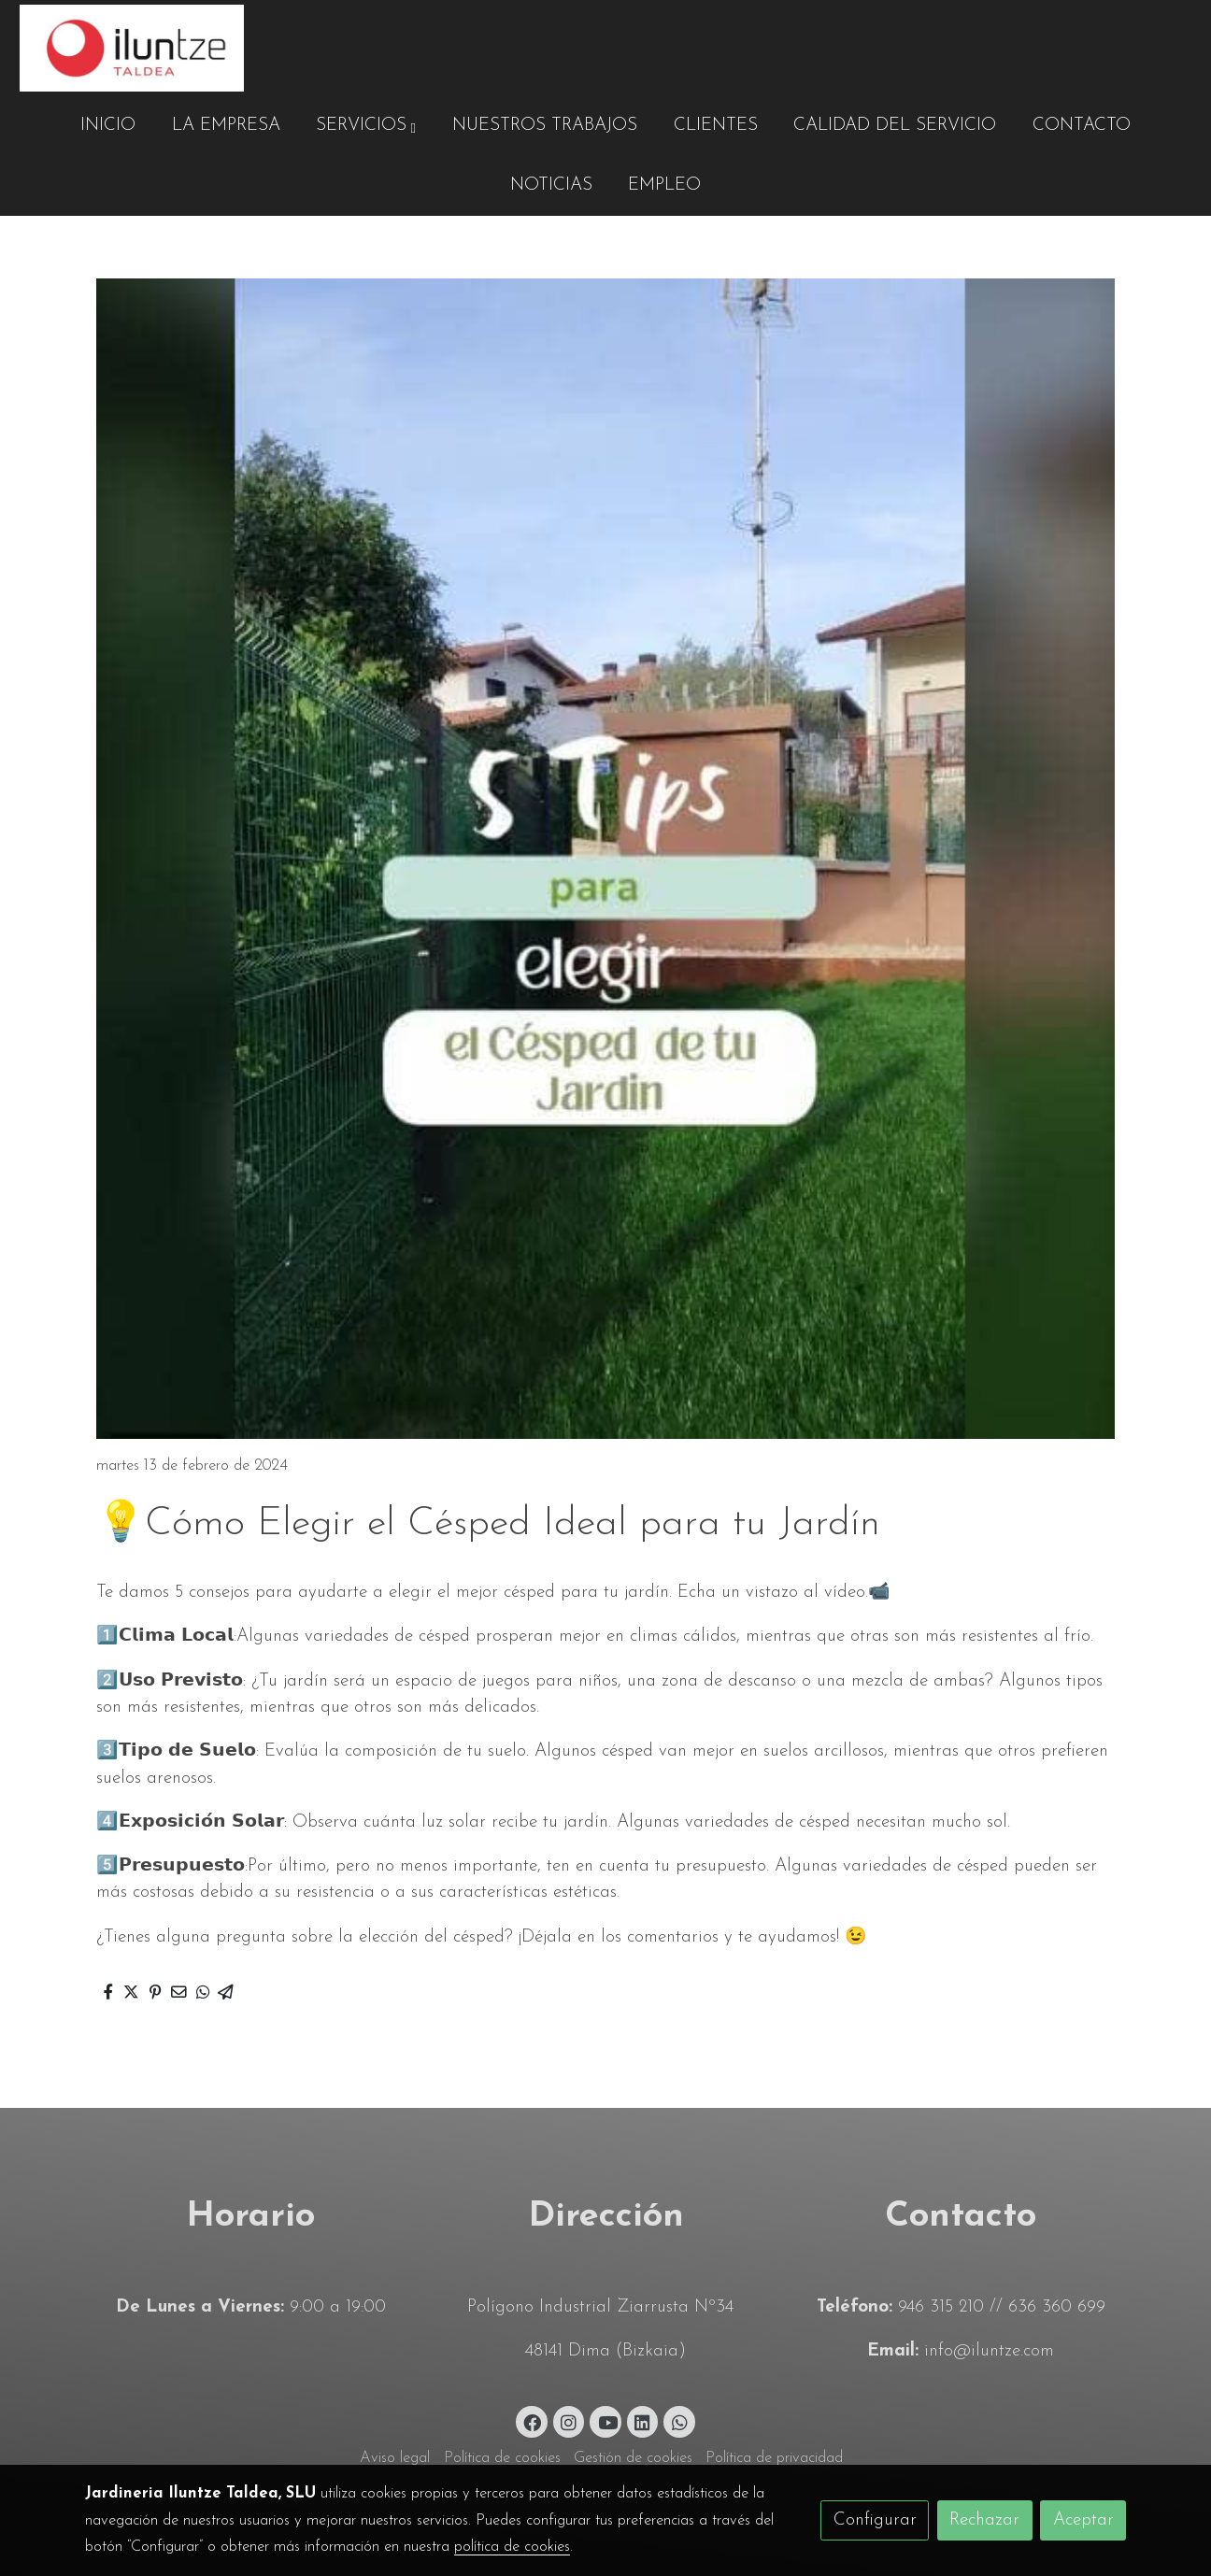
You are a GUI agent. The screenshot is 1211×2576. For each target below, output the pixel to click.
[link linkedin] (643, 2421)
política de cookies (512, 2547)
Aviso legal (395, 2458)
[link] (132, 48)
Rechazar (984, 2520)
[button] (366, 126)
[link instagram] (569, 2421)
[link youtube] (607, 2421)
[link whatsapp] (679, 2421)
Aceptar (1083, 2520)
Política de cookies (502, 2458)
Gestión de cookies (633, 2458)
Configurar (875, 2520)
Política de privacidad (774, 2458)
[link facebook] (532, 2421)
